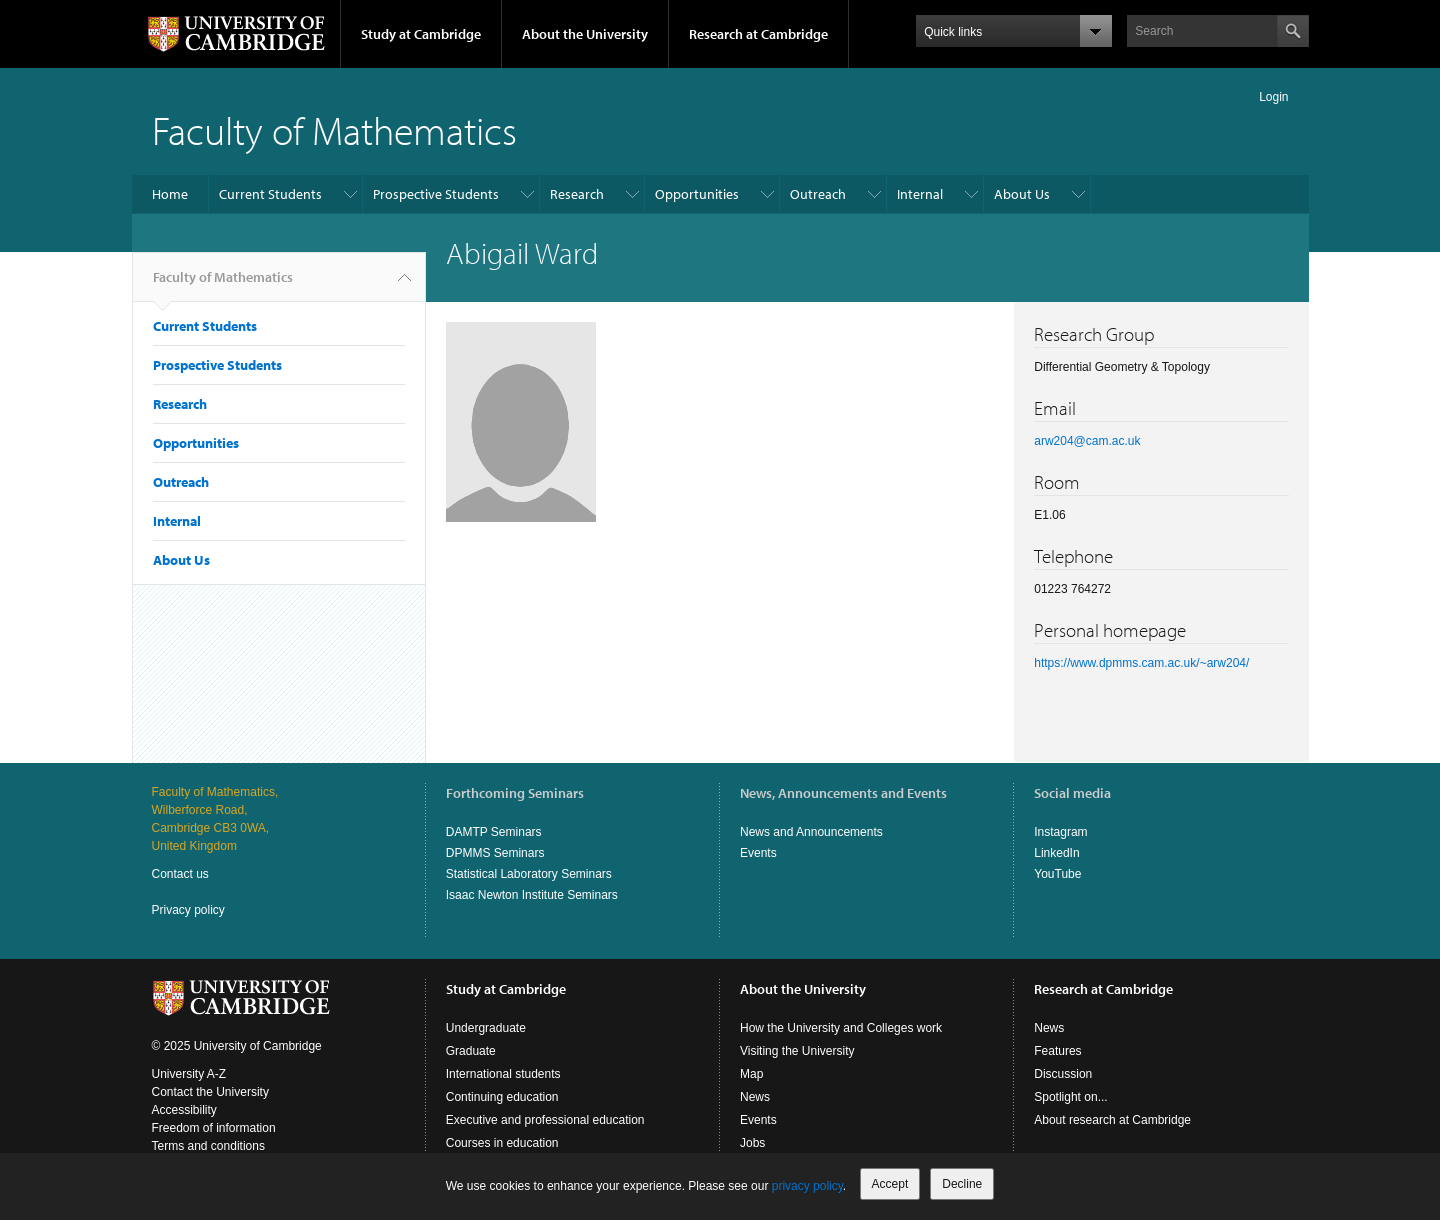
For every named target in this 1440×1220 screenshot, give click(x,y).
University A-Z (189, 1074)
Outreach (818, 194)
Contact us (180, 874)
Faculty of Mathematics (334, 129)
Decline (962, 1184)
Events (758, 853)
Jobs (752, 1143)
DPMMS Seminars (495, 853)
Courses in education (502, 1143)
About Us (1022, 194)
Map (751, 1074)
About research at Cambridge (1112, 1120)
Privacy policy (188, 910)
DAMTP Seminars (494, 832)
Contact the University (210, 1092)
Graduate (471, 1051)
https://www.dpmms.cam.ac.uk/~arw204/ (1141, 663)
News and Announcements (811, 832)
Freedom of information (214, 1128)
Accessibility (184, 1110)
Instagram (1060, 832)
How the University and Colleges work (841, 1028)
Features (1057, 1051)
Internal (920, 194)
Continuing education (502, 1097)
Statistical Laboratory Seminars (529, 874)
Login (1273, 97)
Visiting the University (797, 1051)
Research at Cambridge (758, 34)
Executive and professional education (545, 1120)
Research (577, 194)
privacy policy (807, 1186)
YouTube (1057, 874)
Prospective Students (436, 194)
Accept (890, 1184)
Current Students (270, 194)
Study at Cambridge (421, 34)
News (755, 1097)
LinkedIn (1056, 853)
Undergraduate (486, 1028)
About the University (585, 34)
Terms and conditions (208, 1146)
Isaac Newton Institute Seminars (532, 895)
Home (170, 194)
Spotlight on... (1070, 1097)
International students (503, 1074)
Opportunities (697, 194)
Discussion (1063, 1074)
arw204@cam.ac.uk (1087, 441)
